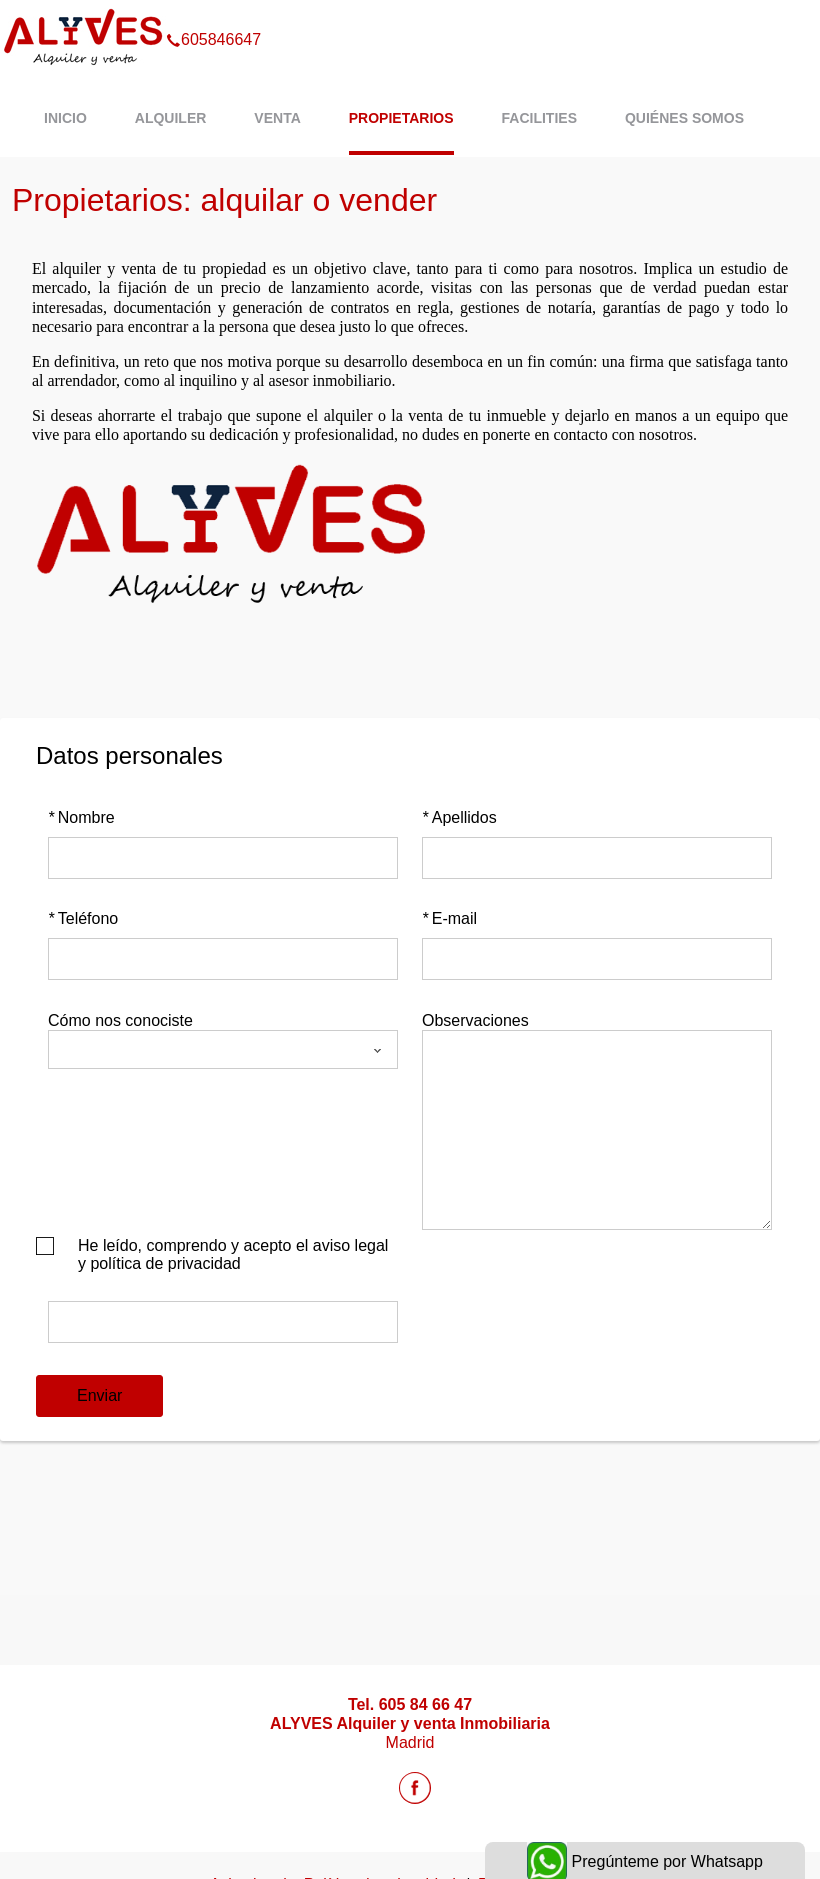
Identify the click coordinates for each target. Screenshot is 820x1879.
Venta (277, 118)
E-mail (449, 918)
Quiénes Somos (684, 118)
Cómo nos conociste (120, 1020)
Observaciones (475, 1020)
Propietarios (401, 118)
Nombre (81, 817)
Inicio (65, 118)
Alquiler (171, 118)
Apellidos (459, 817)
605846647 (213, 14)
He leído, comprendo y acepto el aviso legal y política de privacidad (233, 1254)
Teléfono (83, 918)
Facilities (539, 118)
